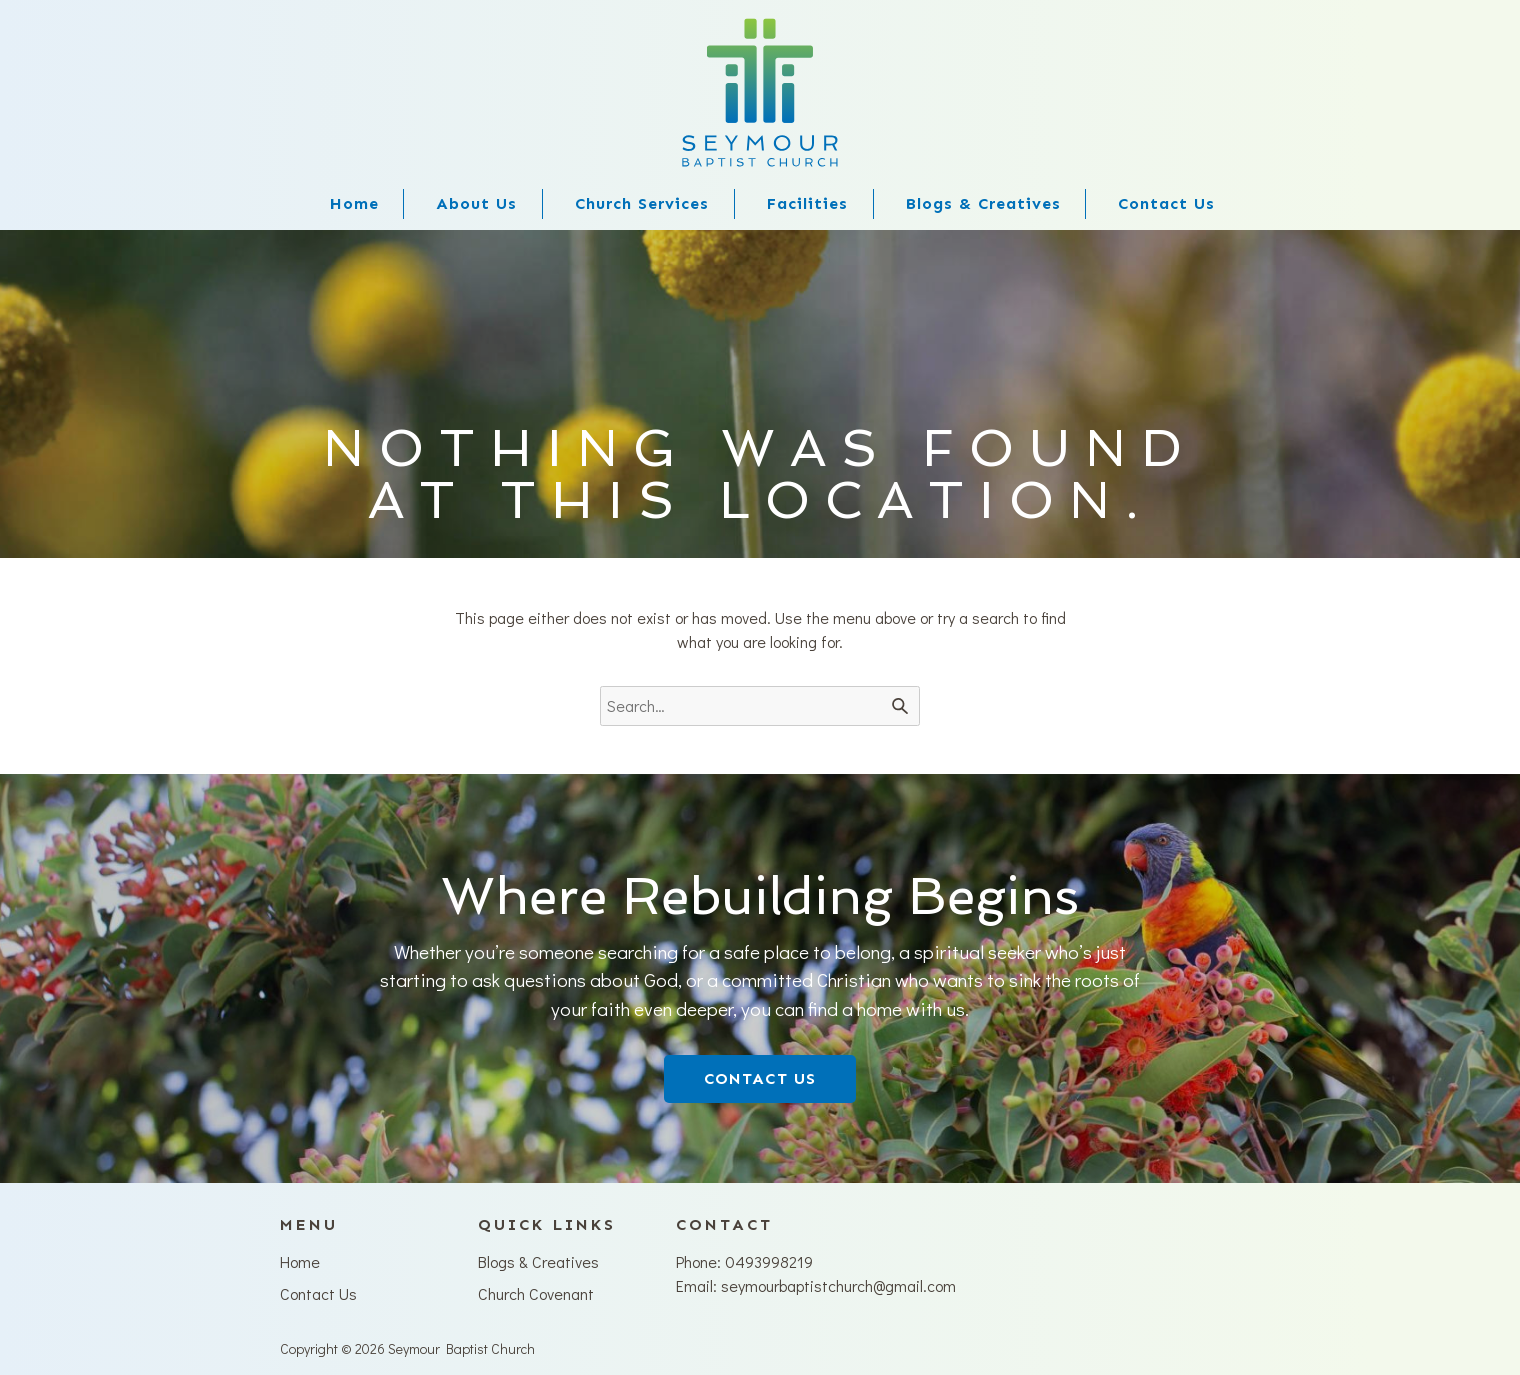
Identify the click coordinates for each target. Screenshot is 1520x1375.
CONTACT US (760, 1078)
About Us (476, 203)
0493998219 (769, 1261)
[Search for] (760, 706)
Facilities (807, 203)
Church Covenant (536, 1293)
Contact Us (1166, 203)
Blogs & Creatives (983, 203)
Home (354, 203)
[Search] (900, 706)
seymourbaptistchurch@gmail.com (838, 1285)
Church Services (642, 203)
